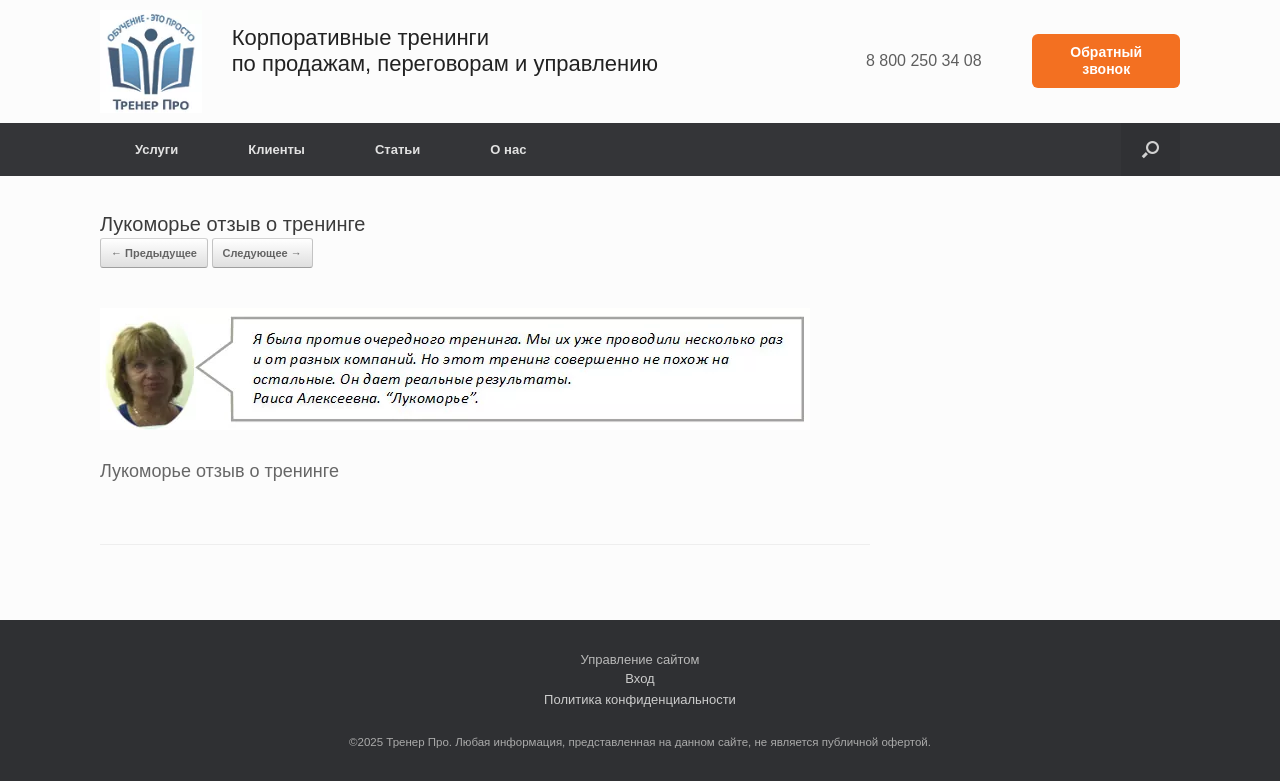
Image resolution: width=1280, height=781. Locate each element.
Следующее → (262, 253)
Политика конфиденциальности (640, 699)
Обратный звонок (1106, 60)
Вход (639, 678)
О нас (508, 149)
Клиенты (276, 149)
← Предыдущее (154, 253)
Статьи (397, 149)
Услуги (156, 149)
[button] (1150, 149)
